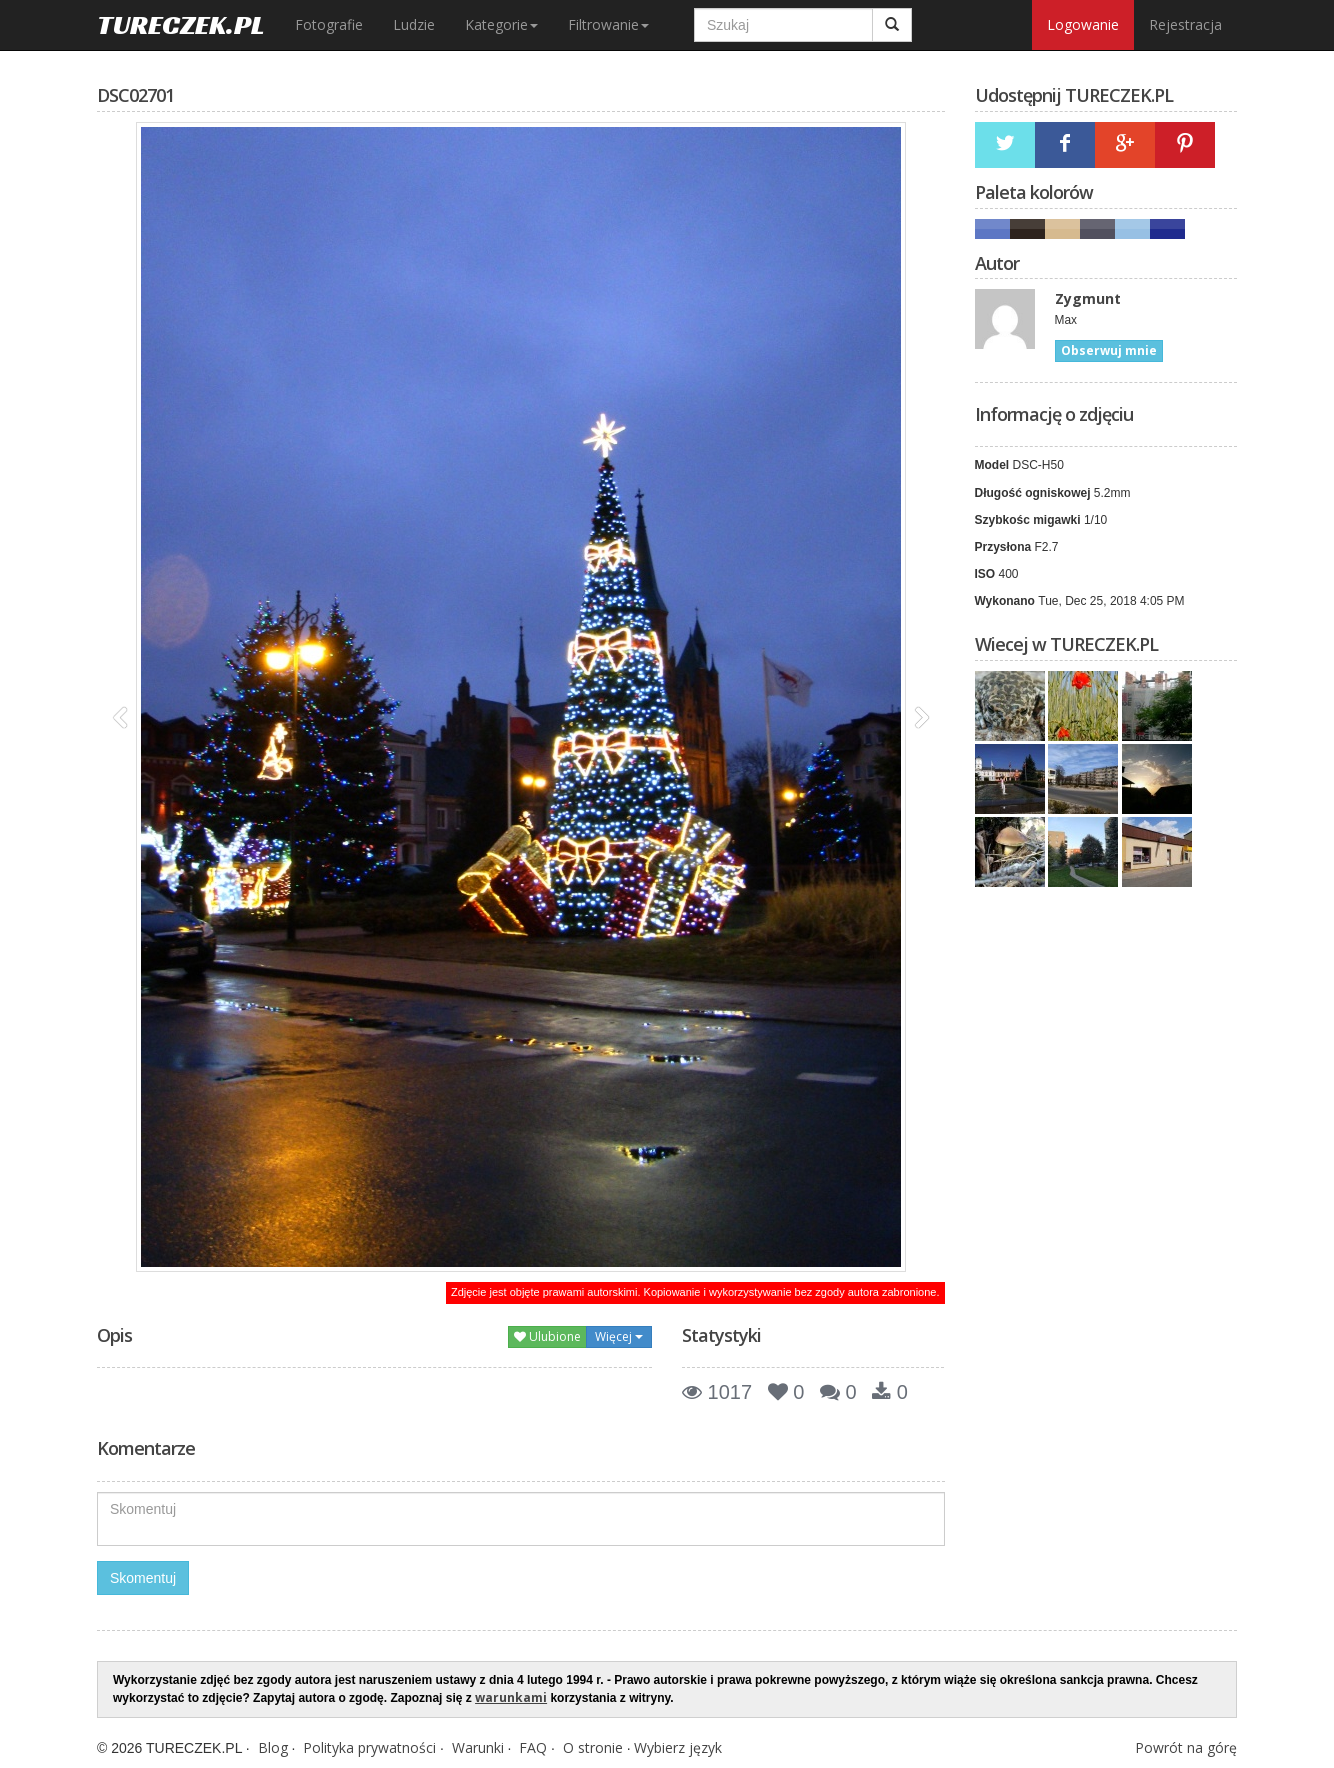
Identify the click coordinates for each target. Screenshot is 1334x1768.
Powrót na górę (1186, 1747)
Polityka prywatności (369, 1747)
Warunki (478, 1747)
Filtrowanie (608, 24)
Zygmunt (1088, 298)
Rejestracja (1185, 24)
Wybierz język (678, 1747)
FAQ (533, 1747)
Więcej (619, 1336)
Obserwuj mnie (1109, 350)
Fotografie (329, 24)
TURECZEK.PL (181, 24)
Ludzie (414, 24)
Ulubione (547, 1336)
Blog (273, 1747)
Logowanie (1083, 24)
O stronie (593, 1747)
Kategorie (501, 24)
